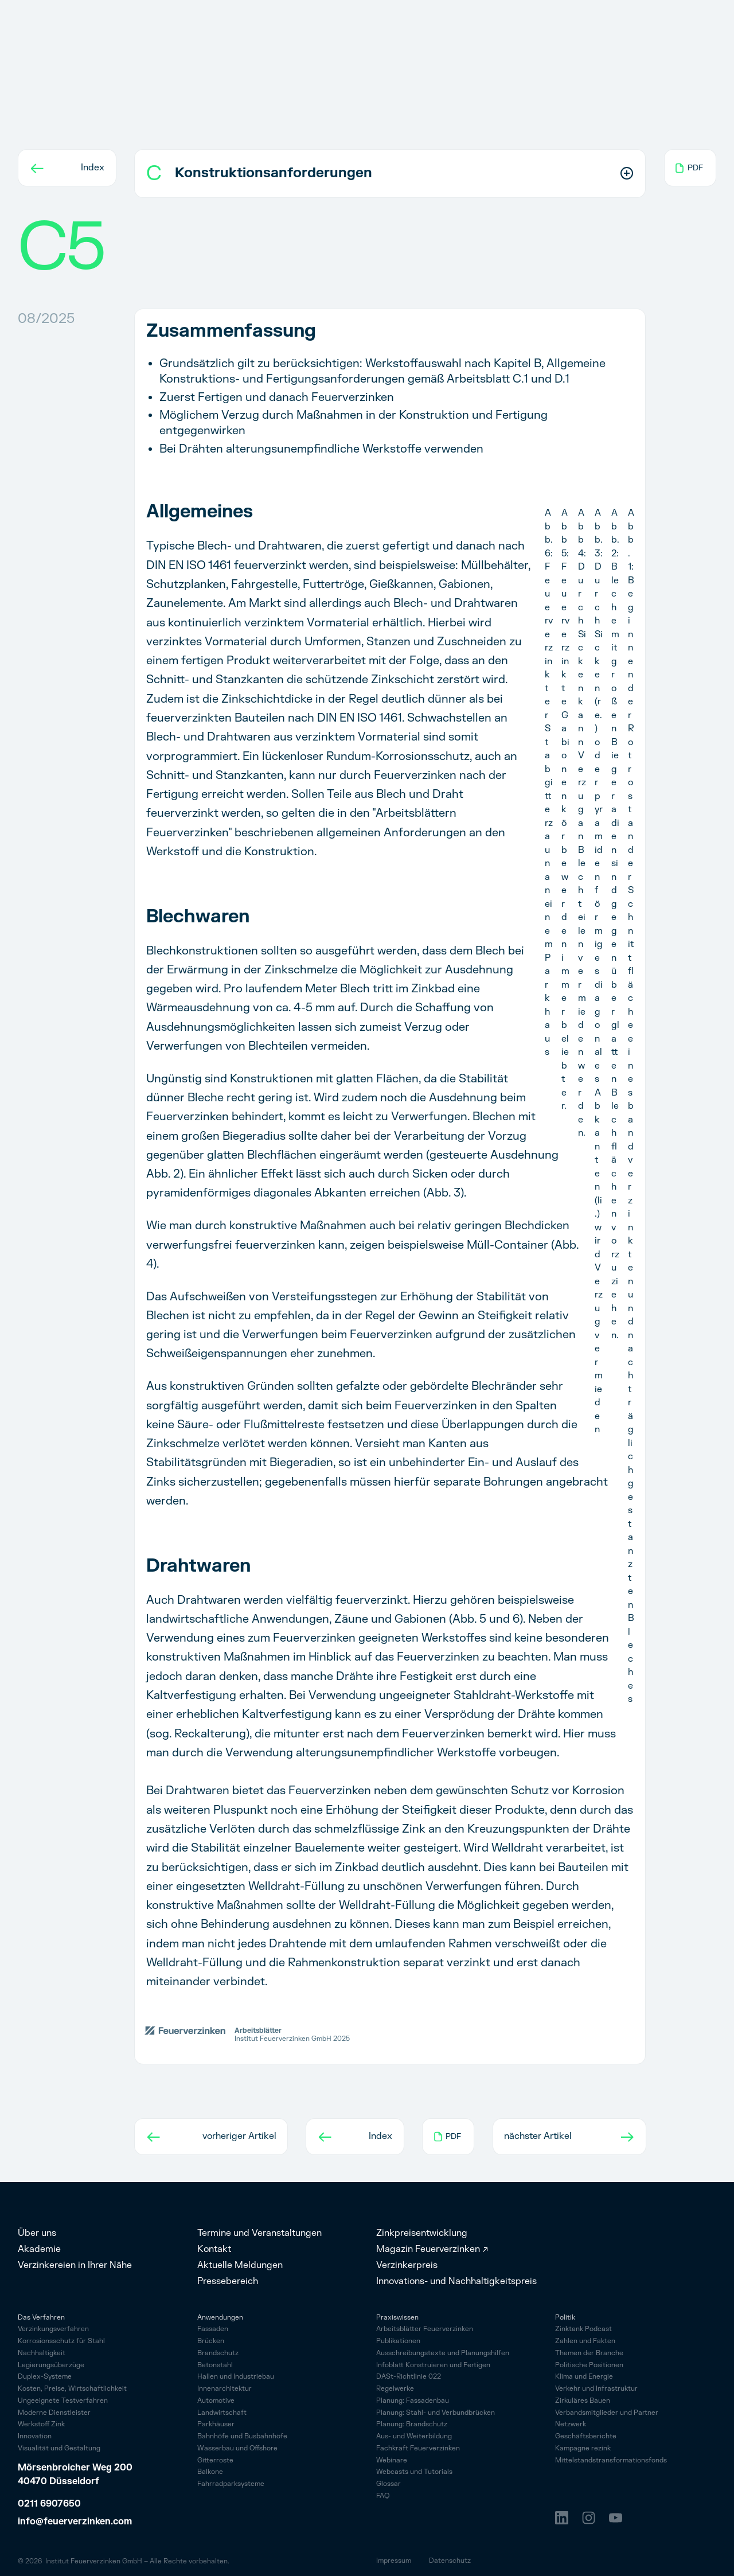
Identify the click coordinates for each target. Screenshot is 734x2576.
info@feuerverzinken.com (75, 2521)
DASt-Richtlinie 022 (408, 2377)
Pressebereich (227, 2281)
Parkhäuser (216, 2424)
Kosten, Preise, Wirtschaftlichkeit (72, 2389)
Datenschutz (450, 2560)
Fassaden (212, 2329)
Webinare (391, 2461)
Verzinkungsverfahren (53, 2329)
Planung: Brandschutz (411, 2425)
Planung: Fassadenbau (412, 2401)
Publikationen (398, 2341)
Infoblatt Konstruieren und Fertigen (433, 2366)
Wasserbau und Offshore (237, 2448)
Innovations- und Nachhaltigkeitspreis (456, 2281)
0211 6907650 (49, 2503)
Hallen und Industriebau (235, 2376)
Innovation (35, 2437)
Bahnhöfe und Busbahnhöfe (242, 2436)
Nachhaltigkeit (41, 2353)
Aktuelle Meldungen (240, 2265)
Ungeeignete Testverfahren (63, 2401)
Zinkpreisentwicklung (421, 2233)
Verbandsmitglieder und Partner (606, 2413)
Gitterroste (215, 2460)
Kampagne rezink (583, 2449)
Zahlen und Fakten (585, 2341)
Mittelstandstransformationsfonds (611, 2461)
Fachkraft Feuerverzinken (418, 2449)
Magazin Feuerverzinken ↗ (432, 2249)
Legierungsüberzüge (51, 2366)
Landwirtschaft (222, 2413)
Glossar (388, 2484)
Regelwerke (395, 2389)
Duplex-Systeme (45, 2377)
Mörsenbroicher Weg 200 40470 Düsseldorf (76, 2474)
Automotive (216, 2400)
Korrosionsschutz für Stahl (61, 2341)
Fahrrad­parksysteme (230, 2484)
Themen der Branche (589, 2353)
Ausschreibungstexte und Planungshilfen (442, 2353)
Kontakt (214, 2249)
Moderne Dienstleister (54, 2413)
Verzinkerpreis (407, 2265)
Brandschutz (218, 2353)
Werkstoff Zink (41, 2425)
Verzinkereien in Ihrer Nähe (75, 2265)
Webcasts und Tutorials (414, 2472)
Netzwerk (570, 2425)
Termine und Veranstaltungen (259, 2233)
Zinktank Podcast (583, 2329)
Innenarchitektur (224, 2388)
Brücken (210, 2341)
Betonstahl (215, 2365)
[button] (390, 174)
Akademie (39, 2249)
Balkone (210, 2472)
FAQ (382, 2496)
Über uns (37, 2233)
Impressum (393, 2560)
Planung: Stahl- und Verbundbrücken (435, 2413)
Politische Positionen (589, 2366)
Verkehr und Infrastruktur (596, 2389)
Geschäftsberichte (585, 2437)
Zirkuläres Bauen (582, 2401)
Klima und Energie (584, 2377)
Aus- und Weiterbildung (414, 2437)
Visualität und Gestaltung (59, 2449)
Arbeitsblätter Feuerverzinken (424, 2329)
